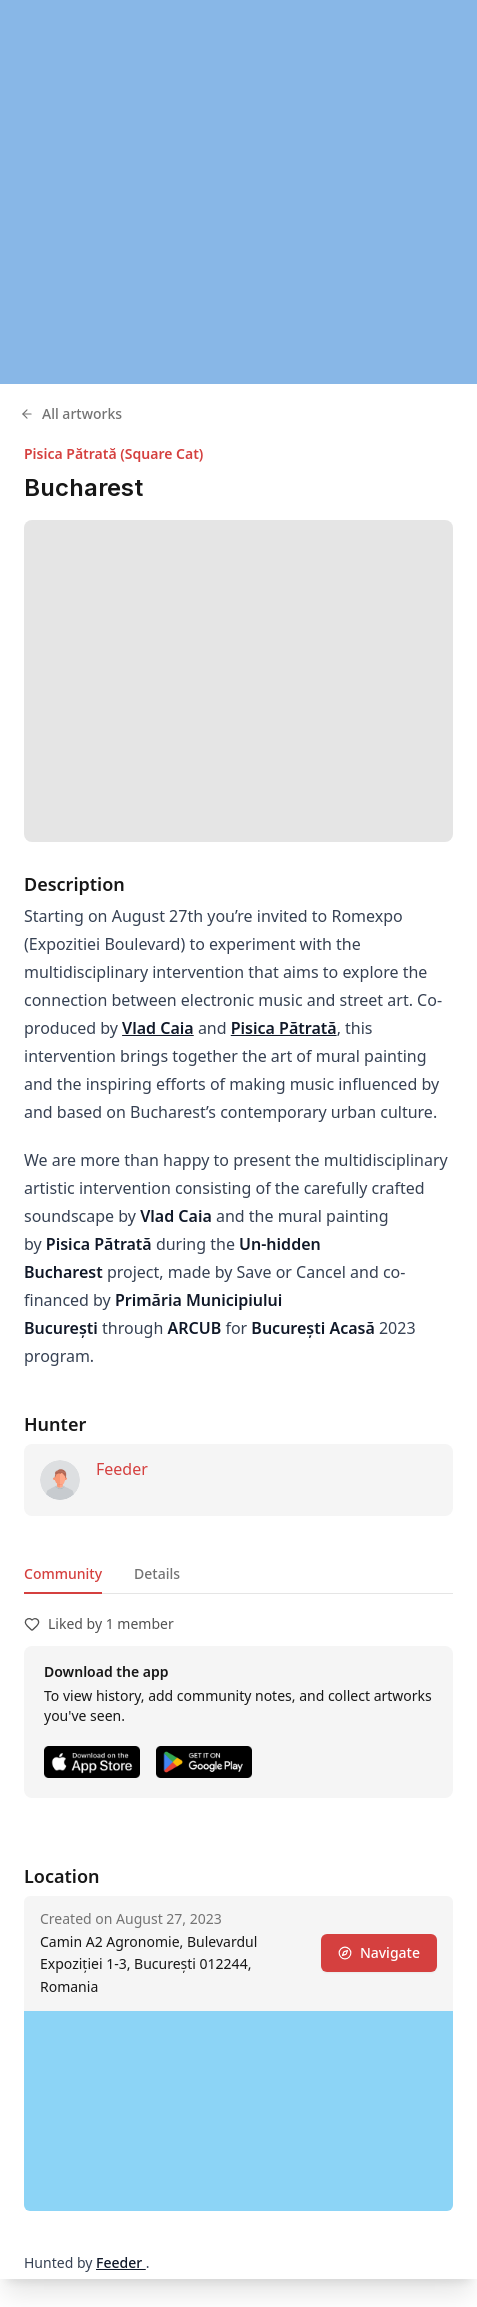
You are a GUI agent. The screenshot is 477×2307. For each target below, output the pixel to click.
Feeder (122, 1469)
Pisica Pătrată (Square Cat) (113, 453)
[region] (238, 192)
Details (157, 1573)
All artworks (71, 413)
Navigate (379, 1952)
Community (63, 1573)
